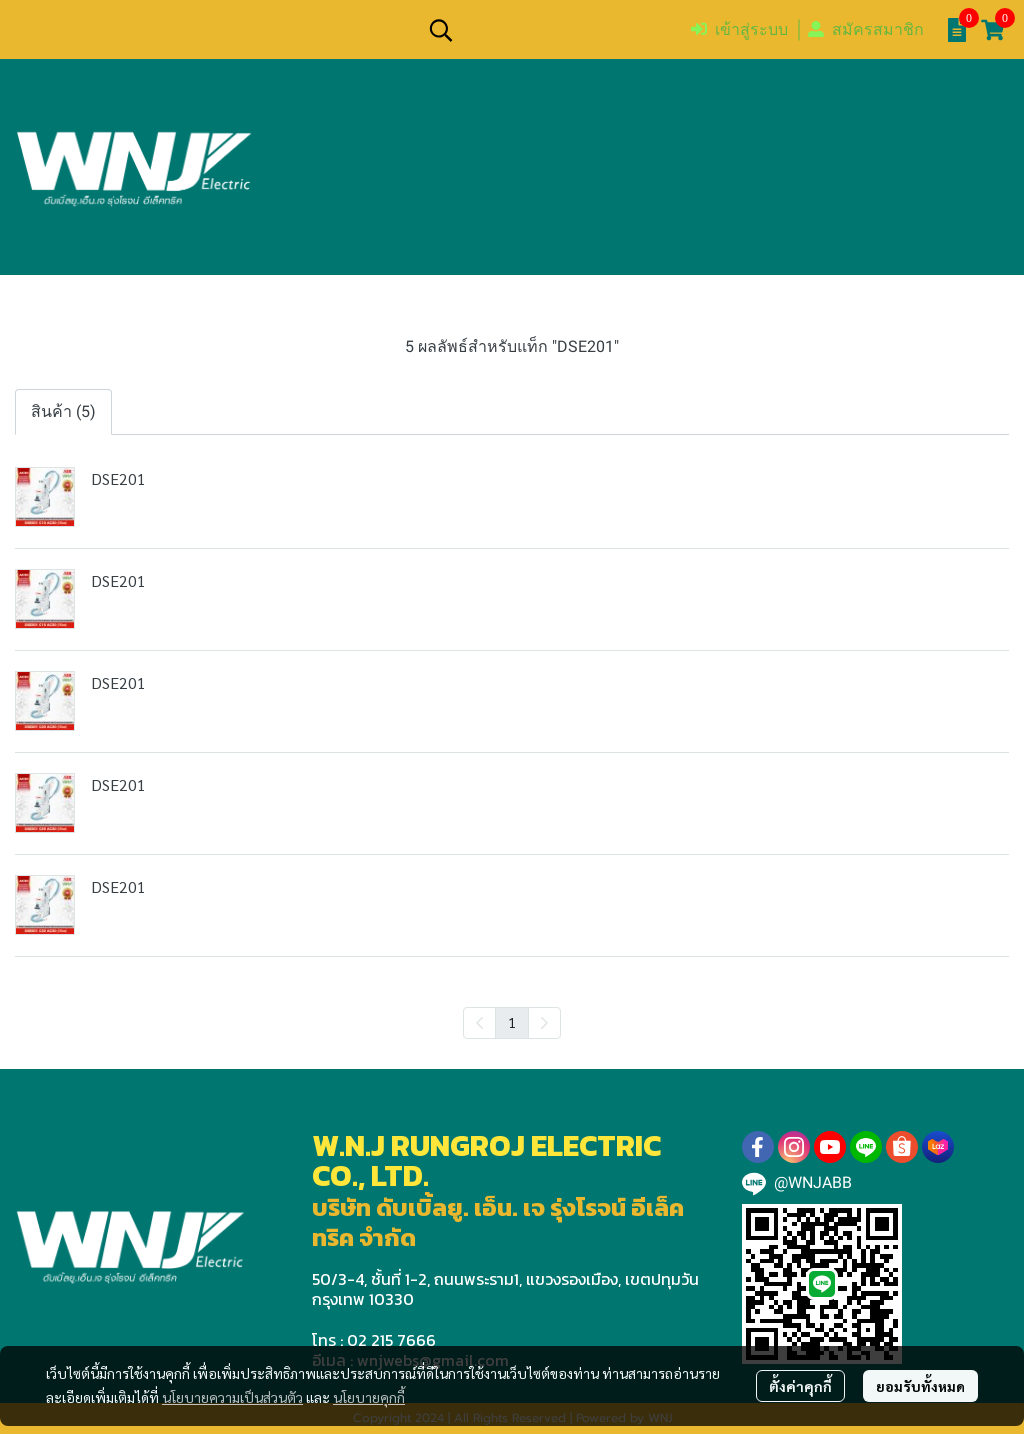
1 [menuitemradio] (512, 1022)
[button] (549, 30)
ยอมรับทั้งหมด (920, 1386)
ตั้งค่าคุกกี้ (800, 1386)
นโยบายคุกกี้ (369, 1397)
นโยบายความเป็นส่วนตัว (232, 1397)
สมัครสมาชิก (866, 29)
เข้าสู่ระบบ (739, 29)
